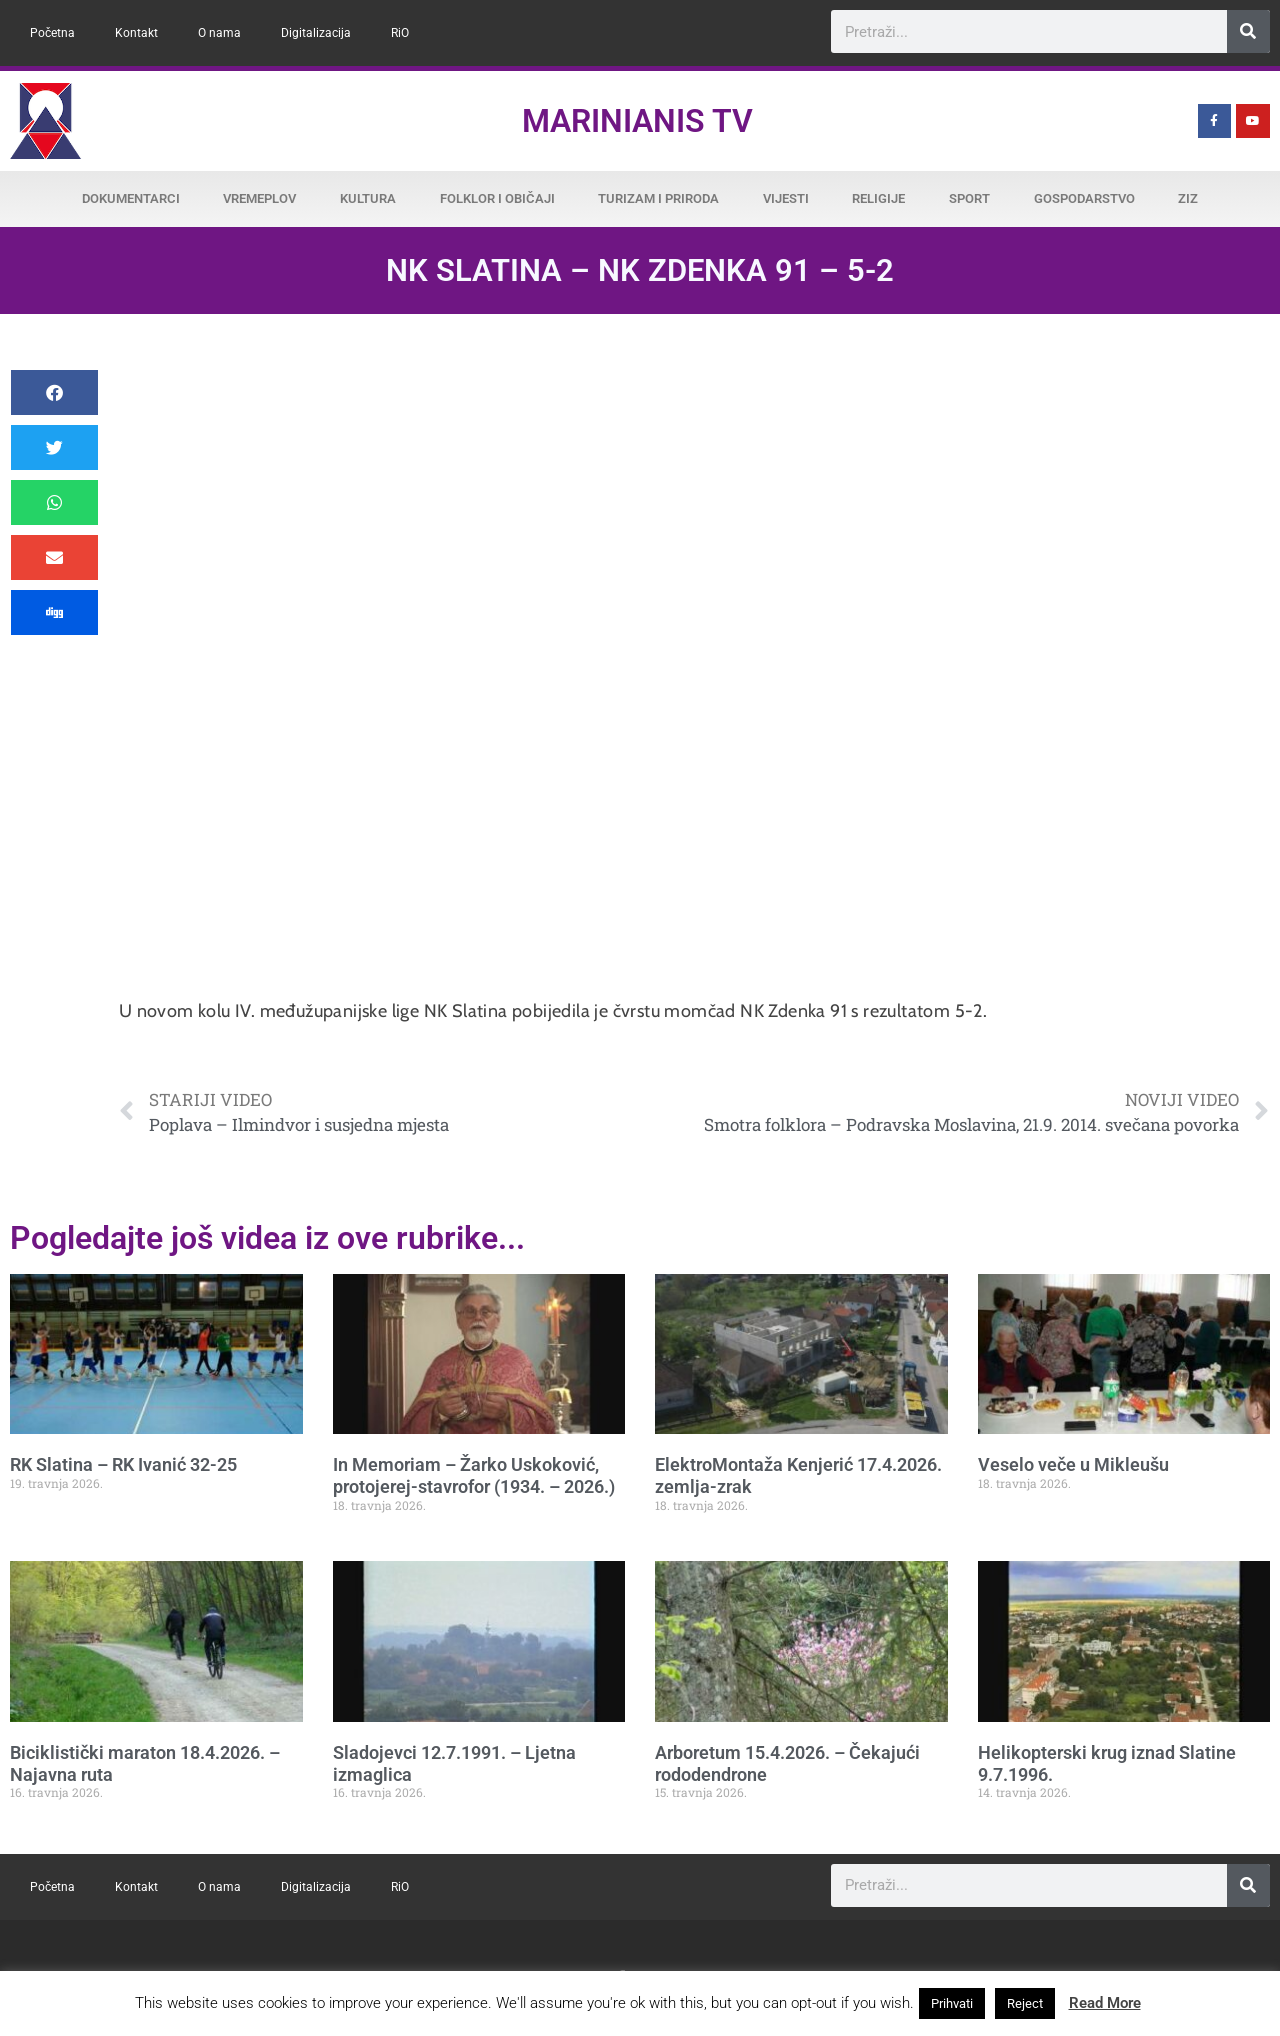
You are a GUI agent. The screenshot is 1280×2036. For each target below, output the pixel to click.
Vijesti (786, 198)
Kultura (368, 198)
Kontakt (136, 33)
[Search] (1248, 31)
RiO (400, 33)
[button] (54, 392)
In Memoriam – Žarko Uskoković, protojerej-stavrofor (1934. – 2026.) (474, 1475)
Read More (1105, 2003)
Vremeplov (259, 198)
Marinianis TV (637, 121)
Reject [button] (1025, 2003)
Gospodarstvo (1084, 198)
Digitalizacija (316, 33)
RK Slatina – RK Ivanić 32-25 (123, 1464)
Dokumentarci (131, 198)
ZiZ (1188, 198)
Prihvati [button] (952, 2003)
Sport (969, 198)
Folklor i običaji (497, 198)
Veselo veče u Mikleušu (1073, 1464)
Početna (52, 33)
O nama (219, 33)
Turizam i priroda (658, 198)
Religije (878, 198)
